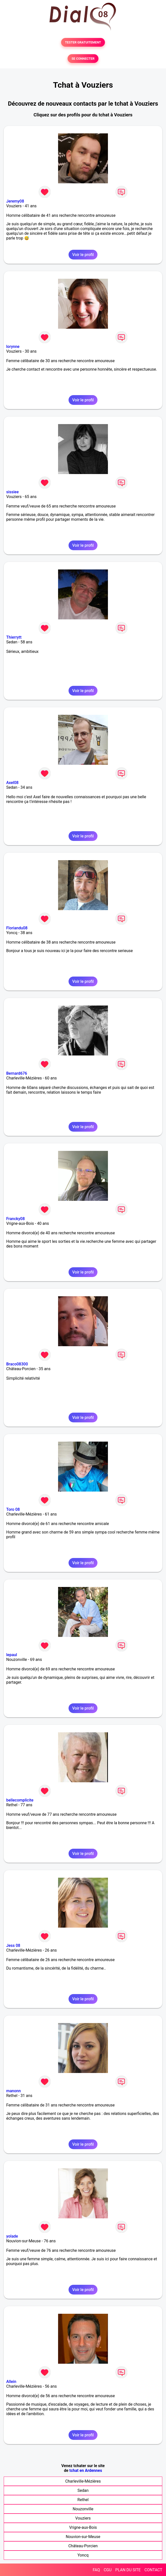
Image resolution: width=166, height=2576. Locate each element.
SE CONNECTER (83, 58)
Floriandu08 (16, 928)
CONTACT (153, 2570)
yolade (12, 2236)
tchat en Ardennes (85, 2470)
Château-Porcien (83, 2546)
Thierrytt (13, 637)
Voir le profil (83, 254)
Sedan (83, 2490)
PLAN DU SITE (128, 2570)
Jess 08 (13, 1945)
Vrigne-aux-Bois (83, 2527)
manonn (13, 2090)
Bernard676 (16, 1073)
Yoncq (83, 2555)
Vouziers (83, 2518)
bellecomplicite (19, 1800)
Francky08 (15, 1218)
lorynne (12, 346)
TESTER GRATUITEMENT (83, 42)
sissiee (12, 492)
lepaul (11, 1654)
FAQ (96, 2570)
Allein (11, 2381)
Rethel (83, 2499)
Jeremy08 (15, 201)
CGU (108, 2570)
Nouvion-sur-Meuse (83, 2536)
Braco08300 (17, 1364)
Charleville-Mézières (83, 2481)
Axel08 (12, 782)
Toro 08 (13, 1509)
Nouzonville (83, 2509)
